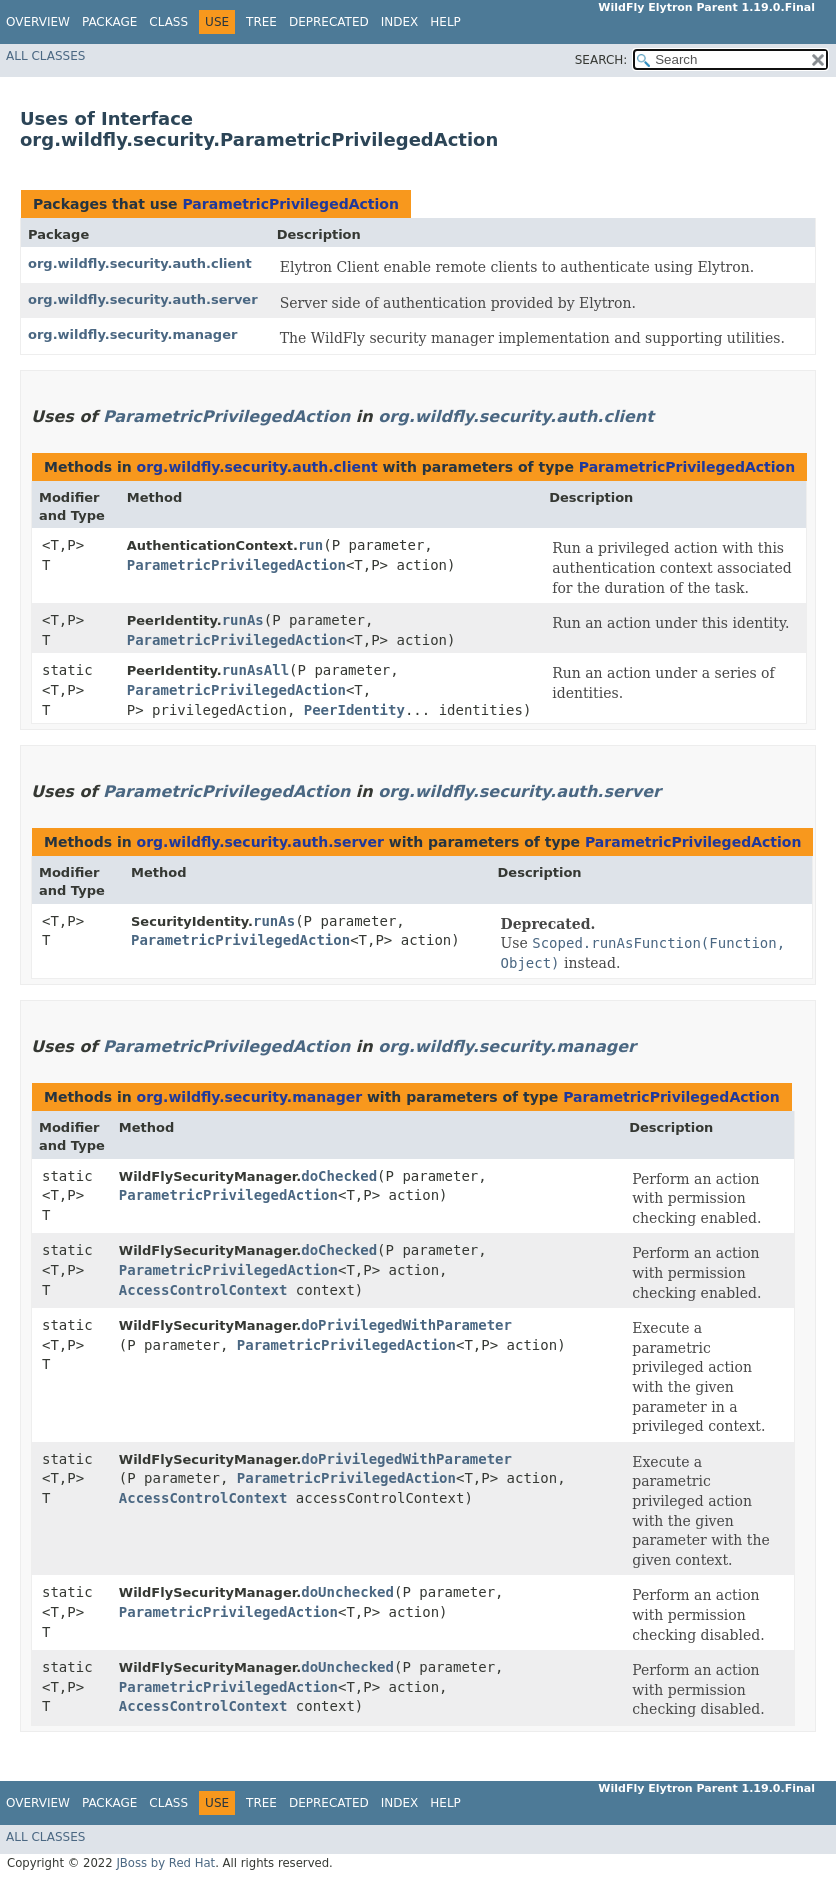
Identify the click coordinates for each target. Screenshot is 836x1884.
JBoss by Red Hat (165, 1863)
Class (168, 22)
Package (109, 22)
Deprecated (329, 22)
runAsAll (255, 670)
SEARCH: (601, 60)
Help (445, 22)
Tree (261, 22)
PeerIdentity (354, 710)
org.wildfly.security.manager (132, 334)
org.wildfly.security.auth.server (143, 299)
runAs (243, 620)
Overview (38, 22)
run (310, 545)
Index (400, 22)
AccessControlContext (203, 1290)
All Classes (45, 56)
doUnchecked (347, 1592)
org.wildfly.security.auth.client (140, 263)
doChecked (339, 1176)
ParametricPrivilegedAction (290, 204)
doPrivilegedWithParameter (406, 1325)
